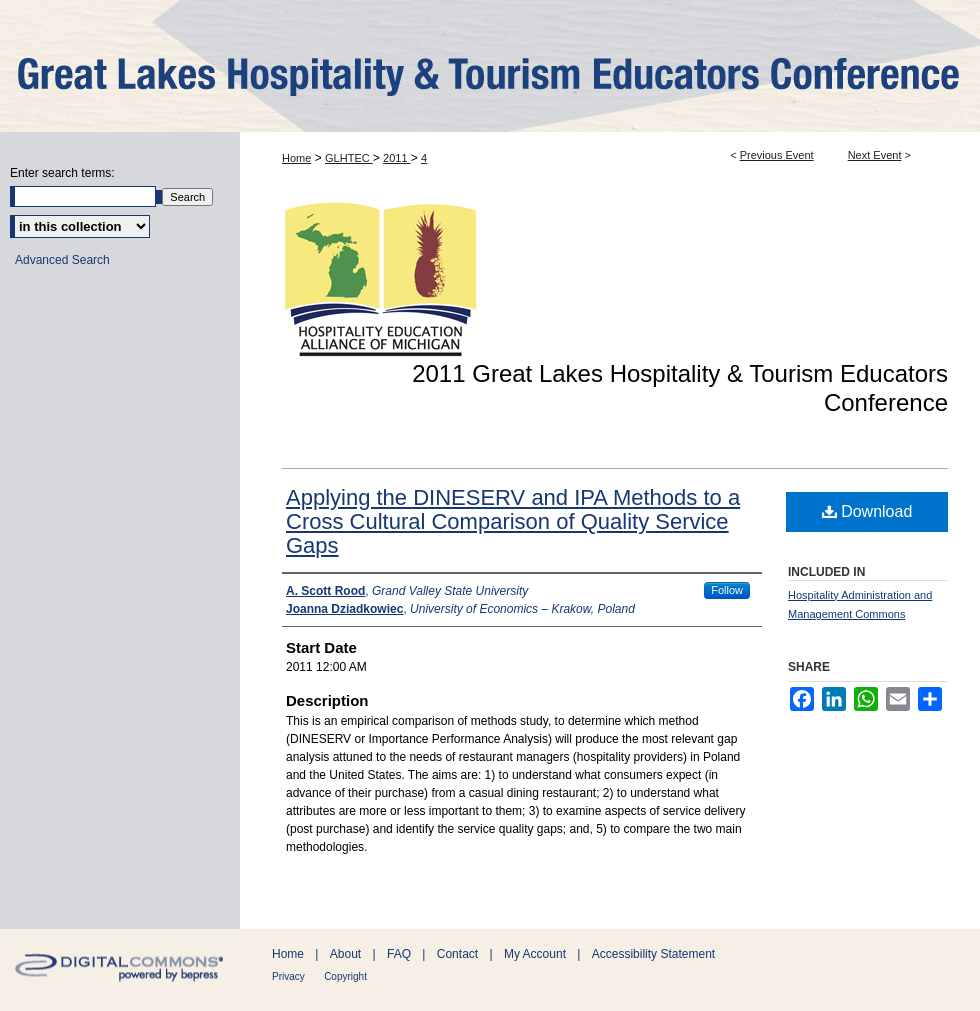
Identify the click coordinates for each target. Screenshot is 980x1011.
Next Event (875, 155)
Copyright (345, 976)
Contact (457, 954)
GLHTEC (349, 158)
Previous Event (777, 155)
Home (296, 158)
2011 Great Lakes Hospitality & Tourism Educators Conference (680, 388)
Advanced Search (62, 260)
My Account (535, 954)
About (345, 954)
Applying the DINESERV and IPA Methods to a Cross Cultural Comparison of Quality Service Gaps (513, 521)
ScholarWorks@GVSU (490, 66)
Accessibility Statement (653, 954)
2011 (397, 158)
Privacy (288, 976)
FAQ (399, 954)
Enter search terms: (62, 173)
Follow (727, 590)
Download (867, 511)
